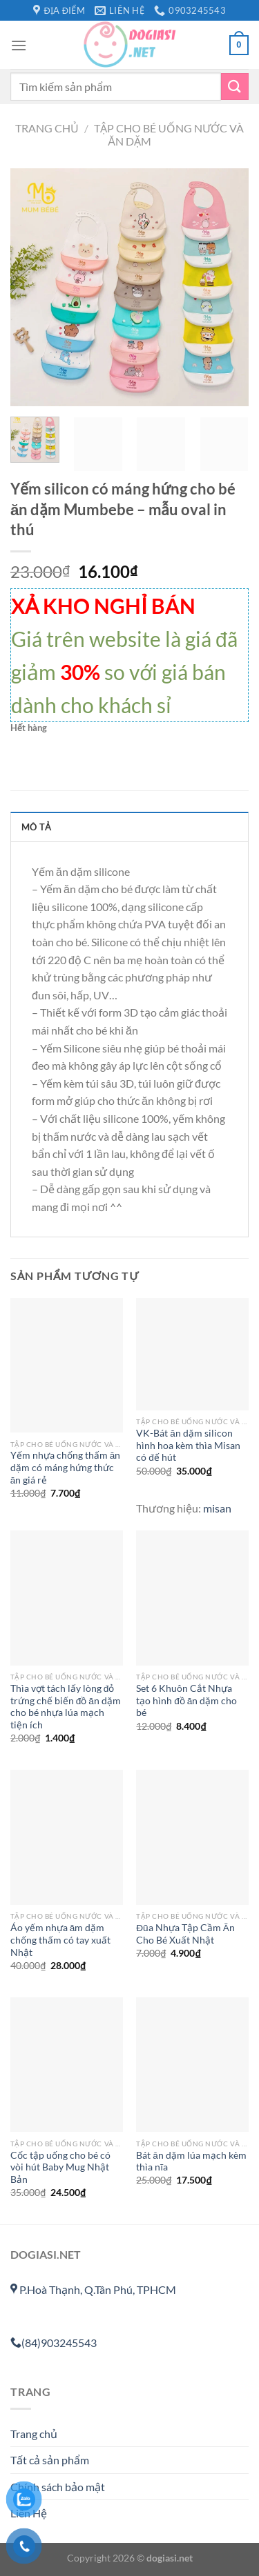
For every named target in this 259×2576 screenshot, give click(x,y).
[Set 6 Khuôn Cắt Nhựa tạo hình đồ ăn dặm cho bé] (192, 1597)
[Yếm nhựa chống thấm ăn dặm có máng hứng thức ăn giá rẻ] (66, 1365)
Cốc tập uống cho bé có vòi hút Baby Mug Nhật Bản (60, 2167)
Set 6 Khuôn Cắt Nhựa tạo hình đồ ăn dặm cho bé (186, 1700)
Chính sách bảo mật (57, 2486)
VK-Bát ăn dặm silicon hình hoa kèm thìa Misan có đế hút (188, 1445)
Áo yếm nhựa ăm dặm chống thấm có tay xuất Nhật (60, 1939)
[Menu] (18, 45)
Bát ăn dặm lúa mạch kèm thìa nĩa (191, 2161)
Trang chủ (47, 127)
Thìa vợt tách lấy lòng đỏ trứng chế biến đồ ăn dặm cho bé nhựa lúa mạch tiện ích (65, 1706)
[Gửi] (235, 86)
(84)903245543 (53, 2342)
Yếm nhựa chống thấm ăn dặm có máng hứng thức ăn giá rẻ (65, 1467)
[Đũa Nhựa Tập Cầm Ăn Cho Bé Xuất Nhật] (192, 1837)
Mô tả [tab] (36, 826)
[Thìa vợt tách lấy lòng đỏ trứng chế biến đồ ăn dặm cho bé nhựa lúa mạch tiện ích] (66, 1597)
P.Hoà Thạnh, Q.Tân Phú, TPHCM (93, 2289)
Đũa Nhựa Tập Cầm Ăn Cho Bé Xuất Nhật (185, 1934)
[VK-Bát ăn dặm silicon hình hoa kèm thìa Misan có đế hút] (192, 1354)
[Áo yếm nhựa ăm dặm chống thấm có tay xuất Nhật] (66, 1837)
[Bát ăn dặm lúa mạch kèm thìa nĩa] (192, 2064)
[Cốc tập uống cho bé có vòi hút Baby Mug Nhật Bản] (66, 2064)
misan (217, 1508)
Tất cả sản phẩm (49, 2459)
